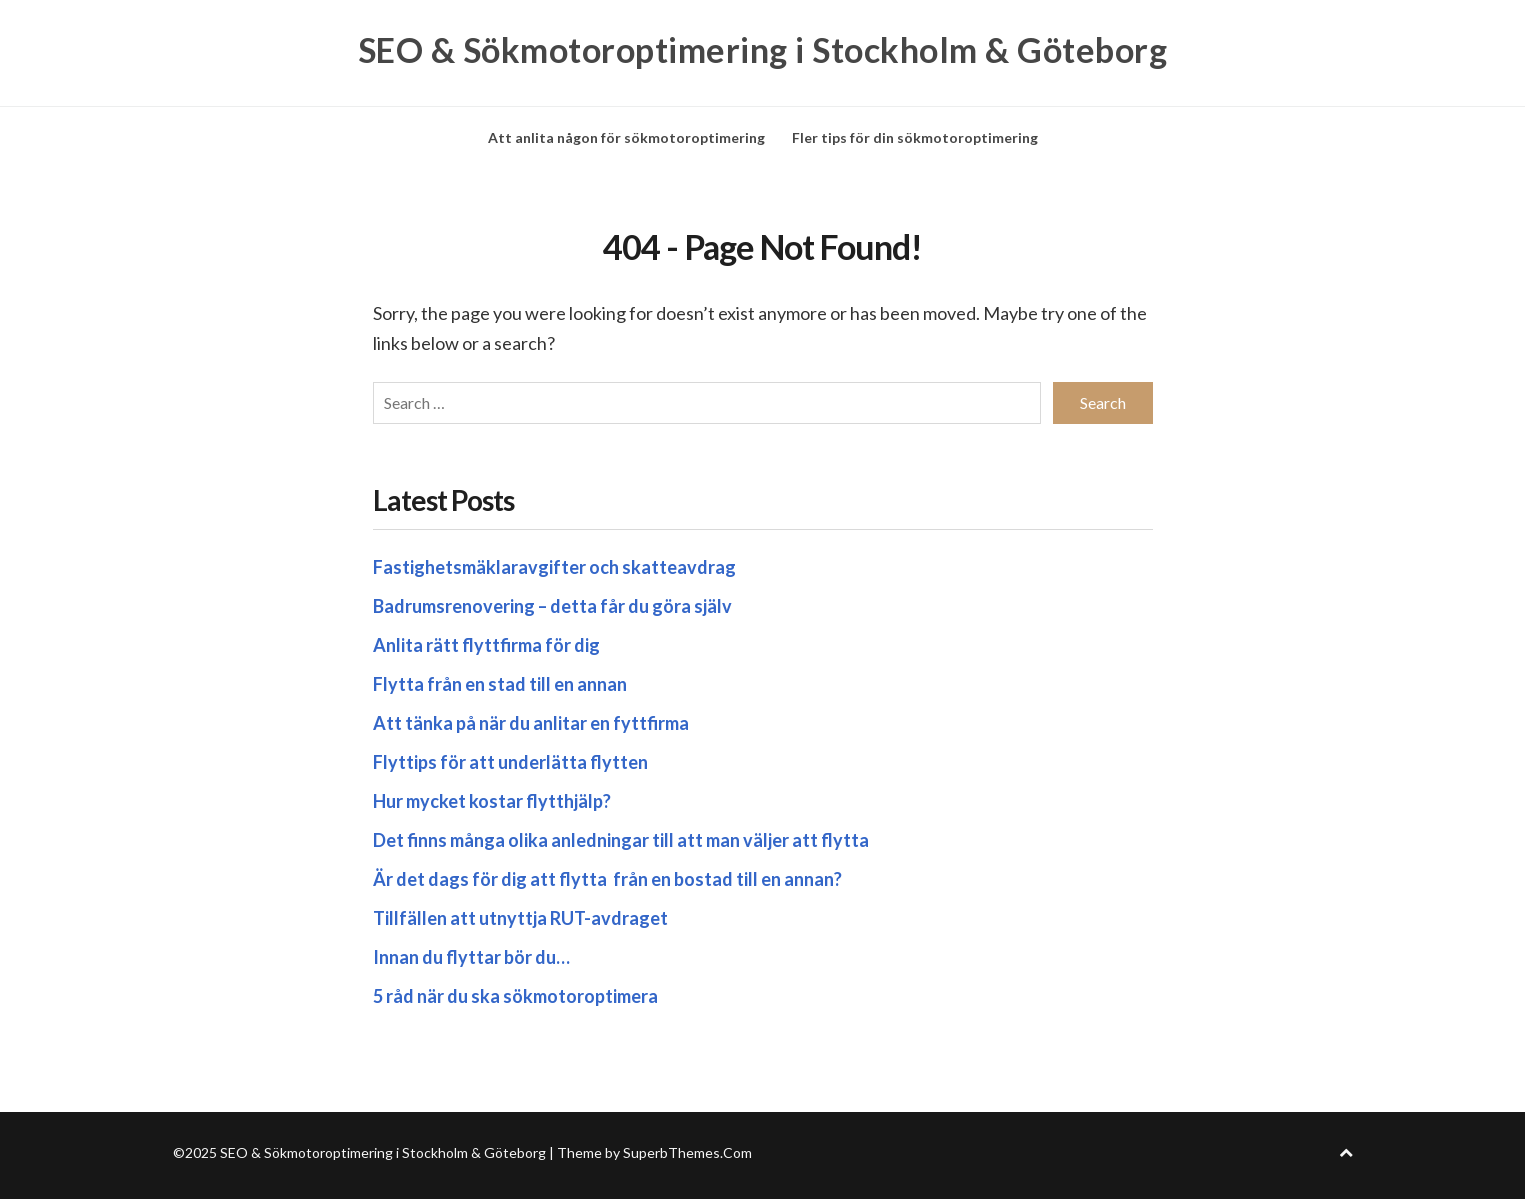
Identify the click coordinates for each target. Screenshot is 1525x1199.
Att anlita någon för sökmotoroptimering (626, 137)
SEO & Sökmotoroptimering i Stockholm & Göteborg (763, 50)
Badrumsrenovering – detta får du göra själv (552, 606)
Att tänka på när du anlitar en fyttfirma (532, 723)
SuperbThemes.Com (687, 1152)
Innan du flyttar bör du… (471, 957)
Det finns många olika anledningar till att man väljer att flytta (622, 840)
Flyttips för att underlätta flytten (512, 762)
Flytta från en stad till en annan (501, 684)
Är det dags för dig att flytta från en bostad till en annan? (609, 879)
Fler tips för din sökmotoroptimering (915, 137)
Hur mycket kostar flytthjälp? (492, 801)
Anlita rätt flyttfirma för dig (488, 645)
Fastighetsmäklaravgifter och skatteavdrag (554, 567)
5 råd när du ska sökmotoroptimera (515, 996)
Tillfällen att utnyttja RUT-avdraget (520, 918)
